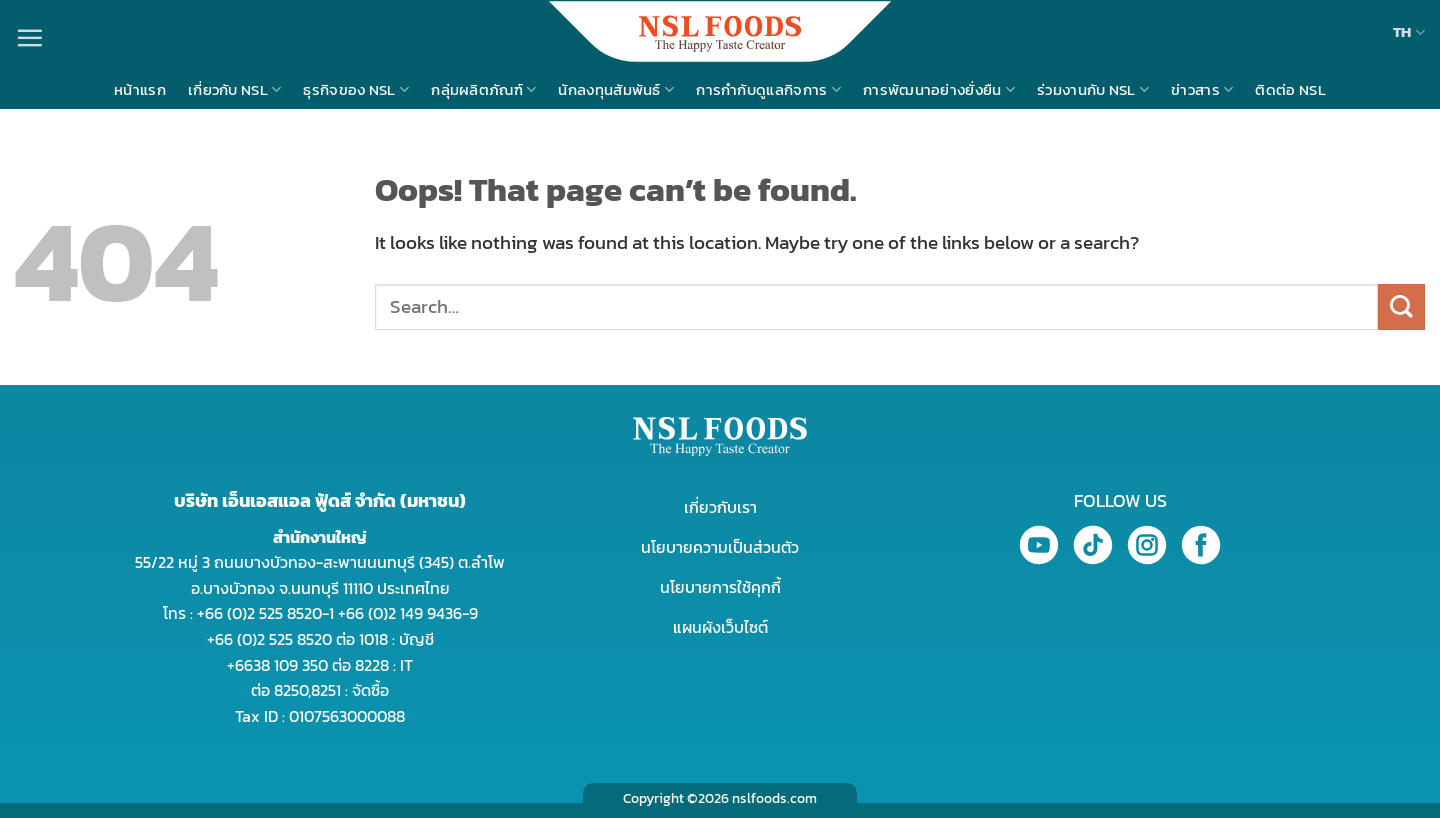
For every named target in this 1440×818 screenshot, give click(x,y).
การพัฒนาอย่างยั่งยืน (939, 89)
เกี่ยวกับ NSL (235, 89)
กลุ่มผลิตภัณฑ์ (483, 89)
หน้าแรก (140, 89)
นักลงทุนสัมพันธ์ (616, 89)
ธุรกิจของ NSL (356, 89)
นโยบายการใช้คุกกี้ (720, 587)
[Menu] (29, 37)
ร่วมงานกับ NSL (1093, 89)
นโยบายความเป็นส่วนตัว (720, 547)
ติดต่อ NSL (1290, 89)
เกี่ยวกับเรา (720, 507)
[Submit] (1401, 307)
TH (1409, 31)
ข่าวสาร (1202, 89)
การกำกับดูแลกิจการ (768, 89)
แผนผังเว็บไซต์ (720, 627)
